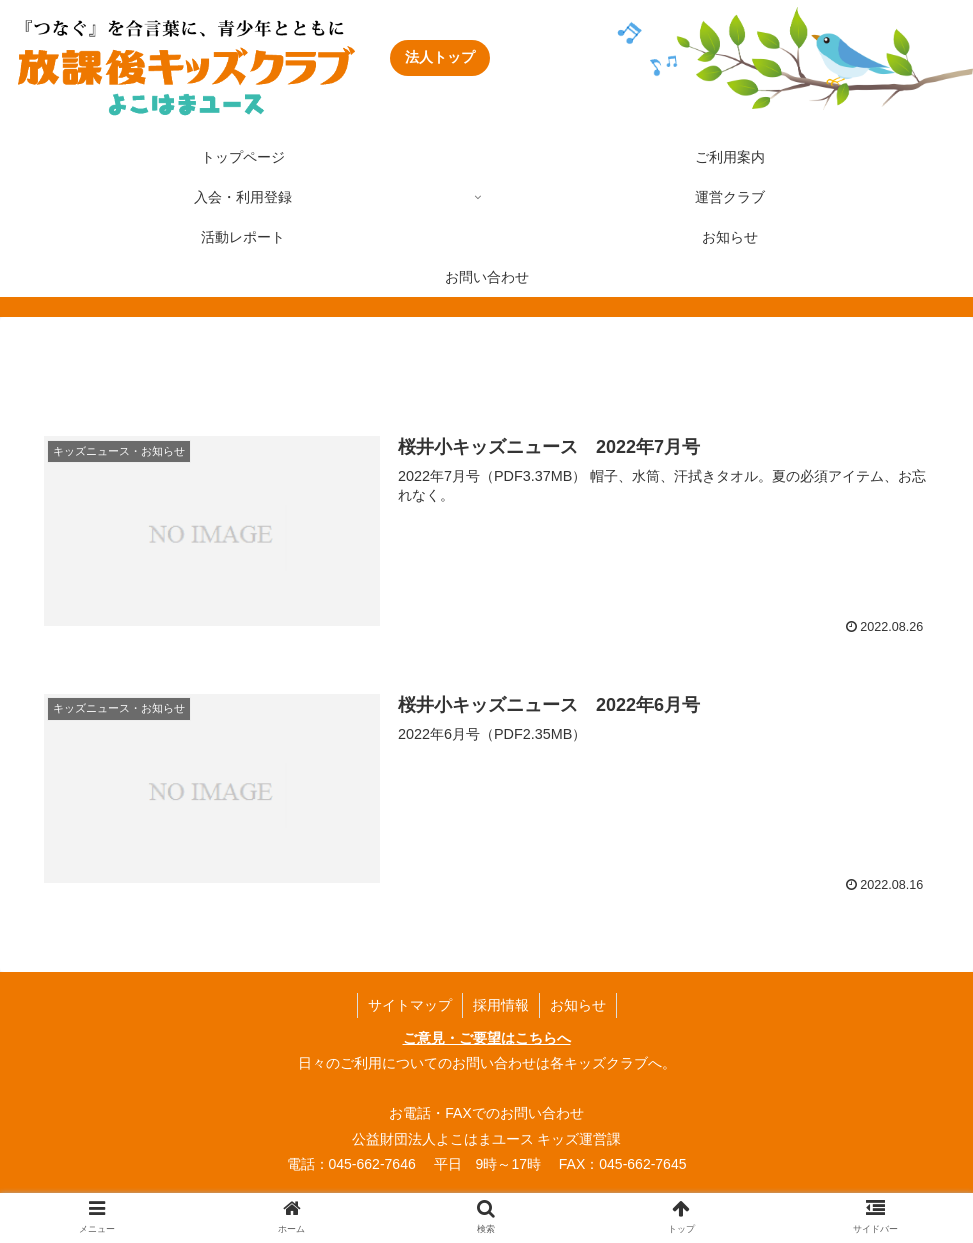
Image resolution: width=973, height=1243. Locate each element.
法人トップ (440, 57)
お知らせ (578, 1005)
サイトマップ (410, 1005)
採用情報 (501, 1005)
